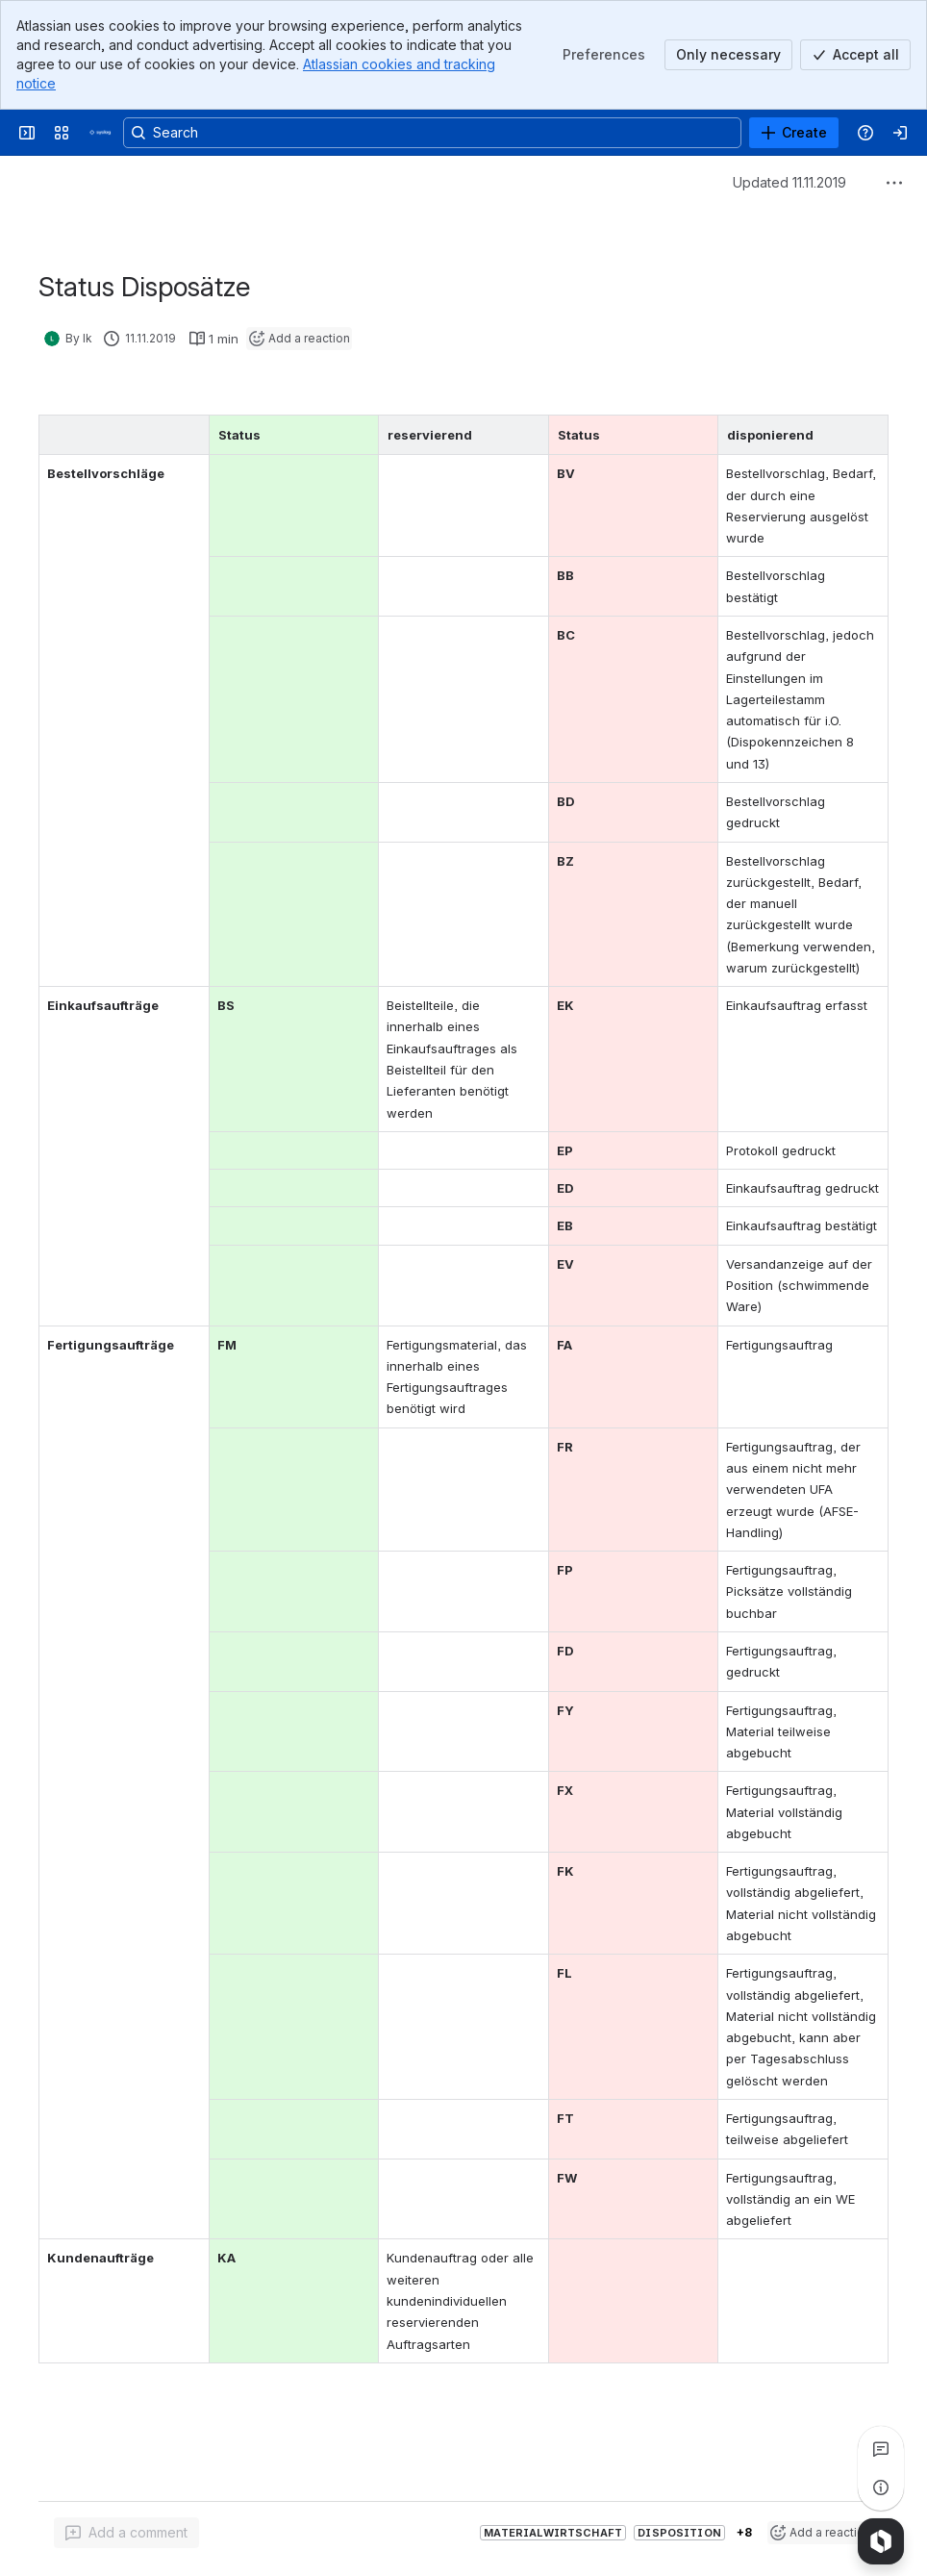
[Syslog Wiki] (100, 132)
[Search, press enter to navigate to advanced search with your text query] (432, 132)
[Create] (794, 132)
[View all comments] (880, 2449)
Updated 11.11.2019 (789, 182)
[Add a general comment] (126, 2532)
